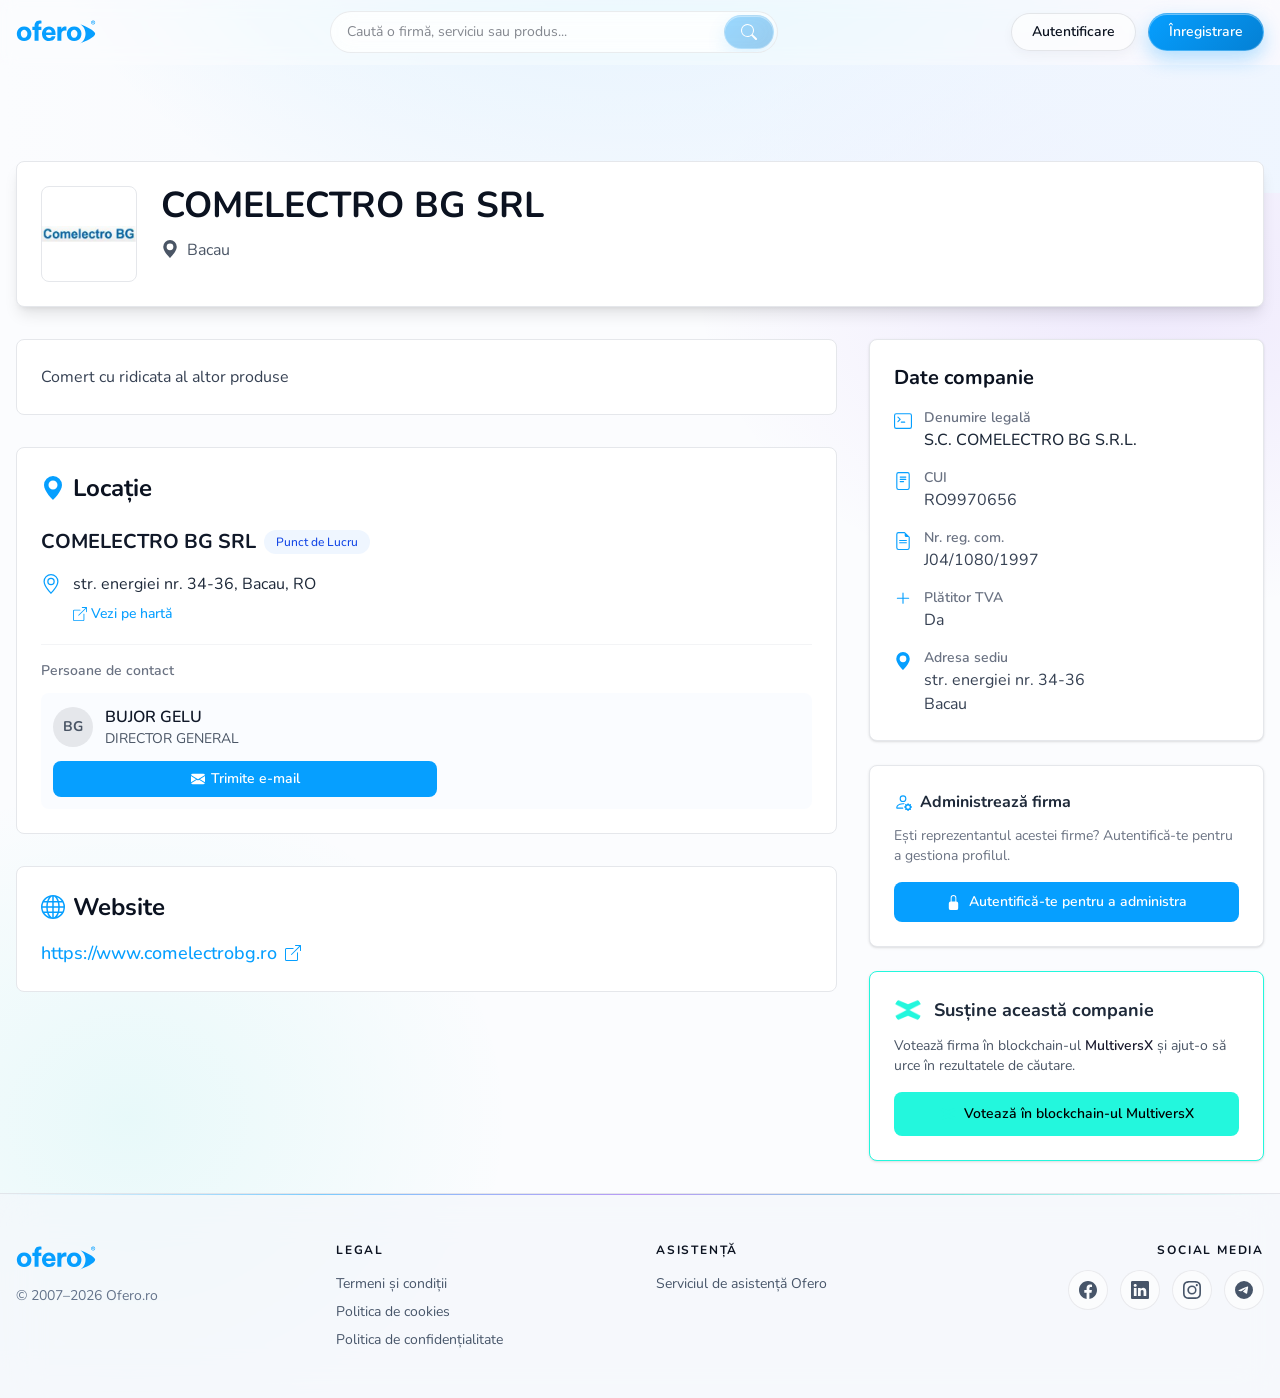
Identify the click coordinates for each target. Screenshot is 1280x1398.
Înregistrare (1206, 31)
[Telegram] (1244, 1290)
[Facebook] (1088, 1290)
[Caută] (749, 32)
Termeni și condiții (391, 1283)
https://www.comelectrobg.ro (171, 953)
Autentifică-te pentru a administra (1066, 901)
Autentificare (1073, 31)
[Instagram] (1192, 1290)
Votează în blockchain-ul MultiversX (1067, 1113)
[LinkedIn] (1140, 1290)
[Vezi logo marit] (89, 234)
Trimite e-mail (245, 778)
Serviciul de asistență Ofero (741, 1283)
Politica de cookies (393, 1311)
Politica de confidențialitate (419, 1339)
